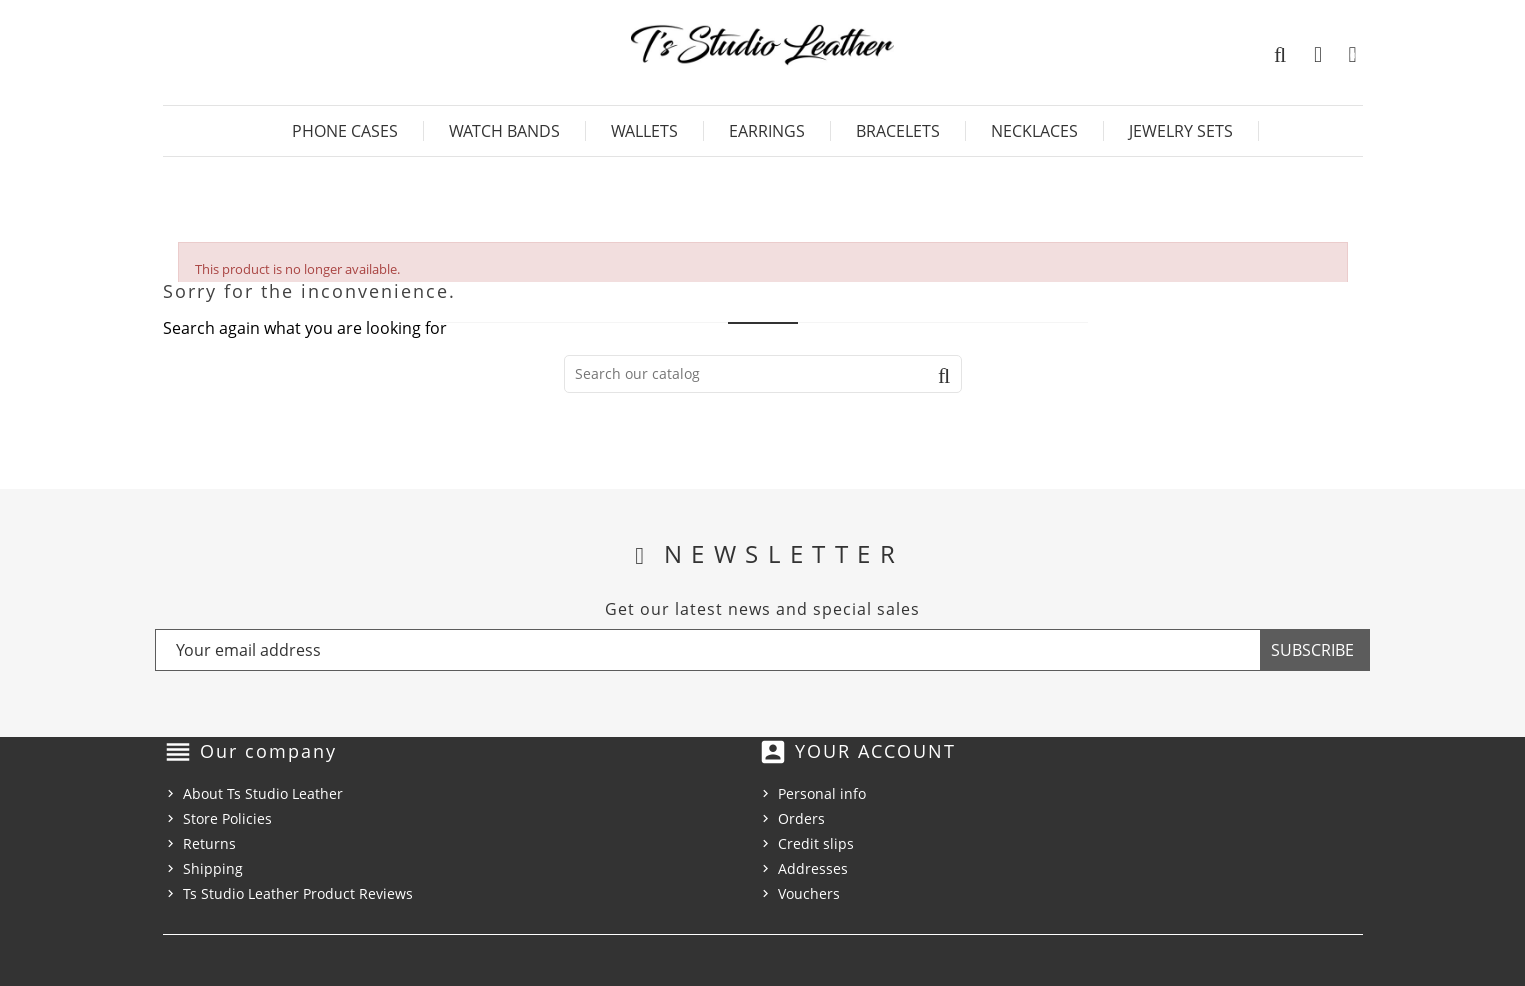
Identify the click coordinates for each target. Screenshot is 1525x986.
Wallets (644, 131)
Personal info (822, 793)
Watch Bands (504, 131)
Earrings (767, 131)
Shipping (213, 868)
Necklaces (1034, 131)
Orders (801, 818)
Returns (209, 843)
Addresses (813, 868)
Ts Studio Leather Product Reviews (298, 893)
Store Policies (227, 818)
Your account (875, 751)
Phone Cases (345, 131)
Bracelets (898, 131)
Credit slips (816, 843)
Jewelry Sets (1181, 131)
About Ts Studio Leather (263, 793)
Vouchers (809, 893)
